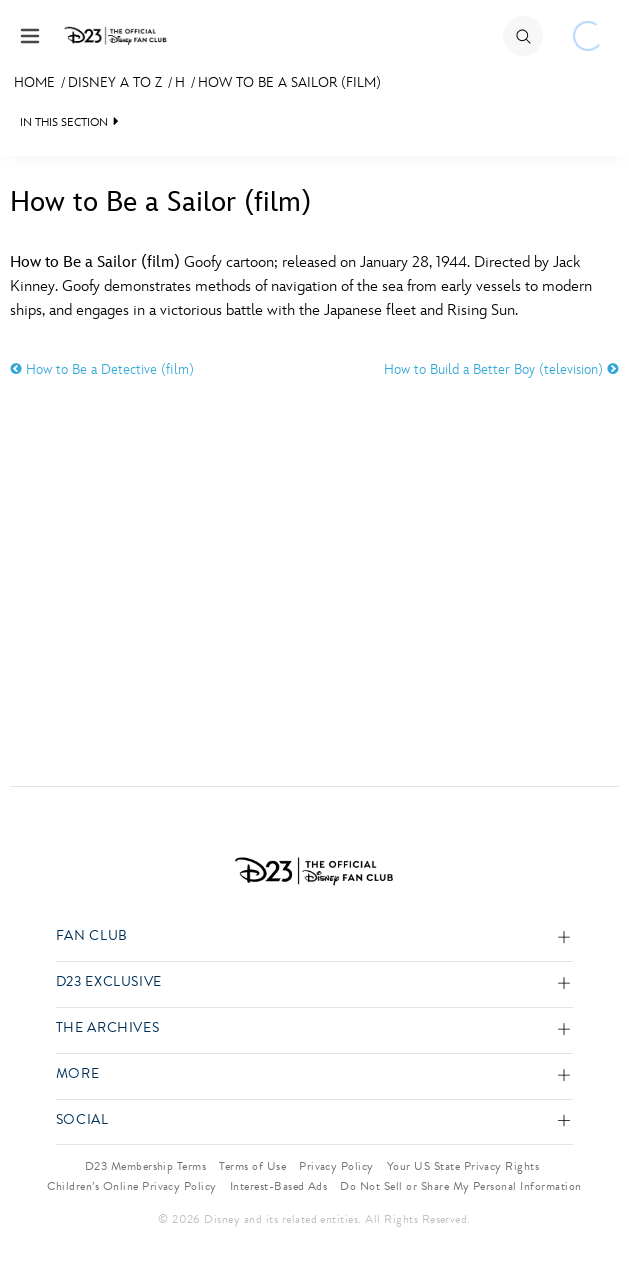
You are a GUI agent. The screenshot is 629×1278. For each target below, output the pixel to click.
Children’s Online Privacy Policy (131, 1186)
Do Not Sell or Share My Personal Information (460, 1186)
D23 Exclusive (109, 982)
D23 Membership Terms (146, 1166)
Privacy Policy (336, 1166)
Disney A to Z (115, 82)
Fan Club (92, 936)
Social (82, 1120)
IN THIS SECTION (64, 122)
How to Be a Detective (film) (102, 369)
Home (34, 82)
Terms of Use (252, 1166)
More (78, 1074)
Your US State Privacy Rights (463, 1166)
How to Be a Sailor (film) (289, 82)
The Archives (108, 1028)
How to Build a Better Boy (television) (501, 369)
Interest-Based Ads (279, 1186)
